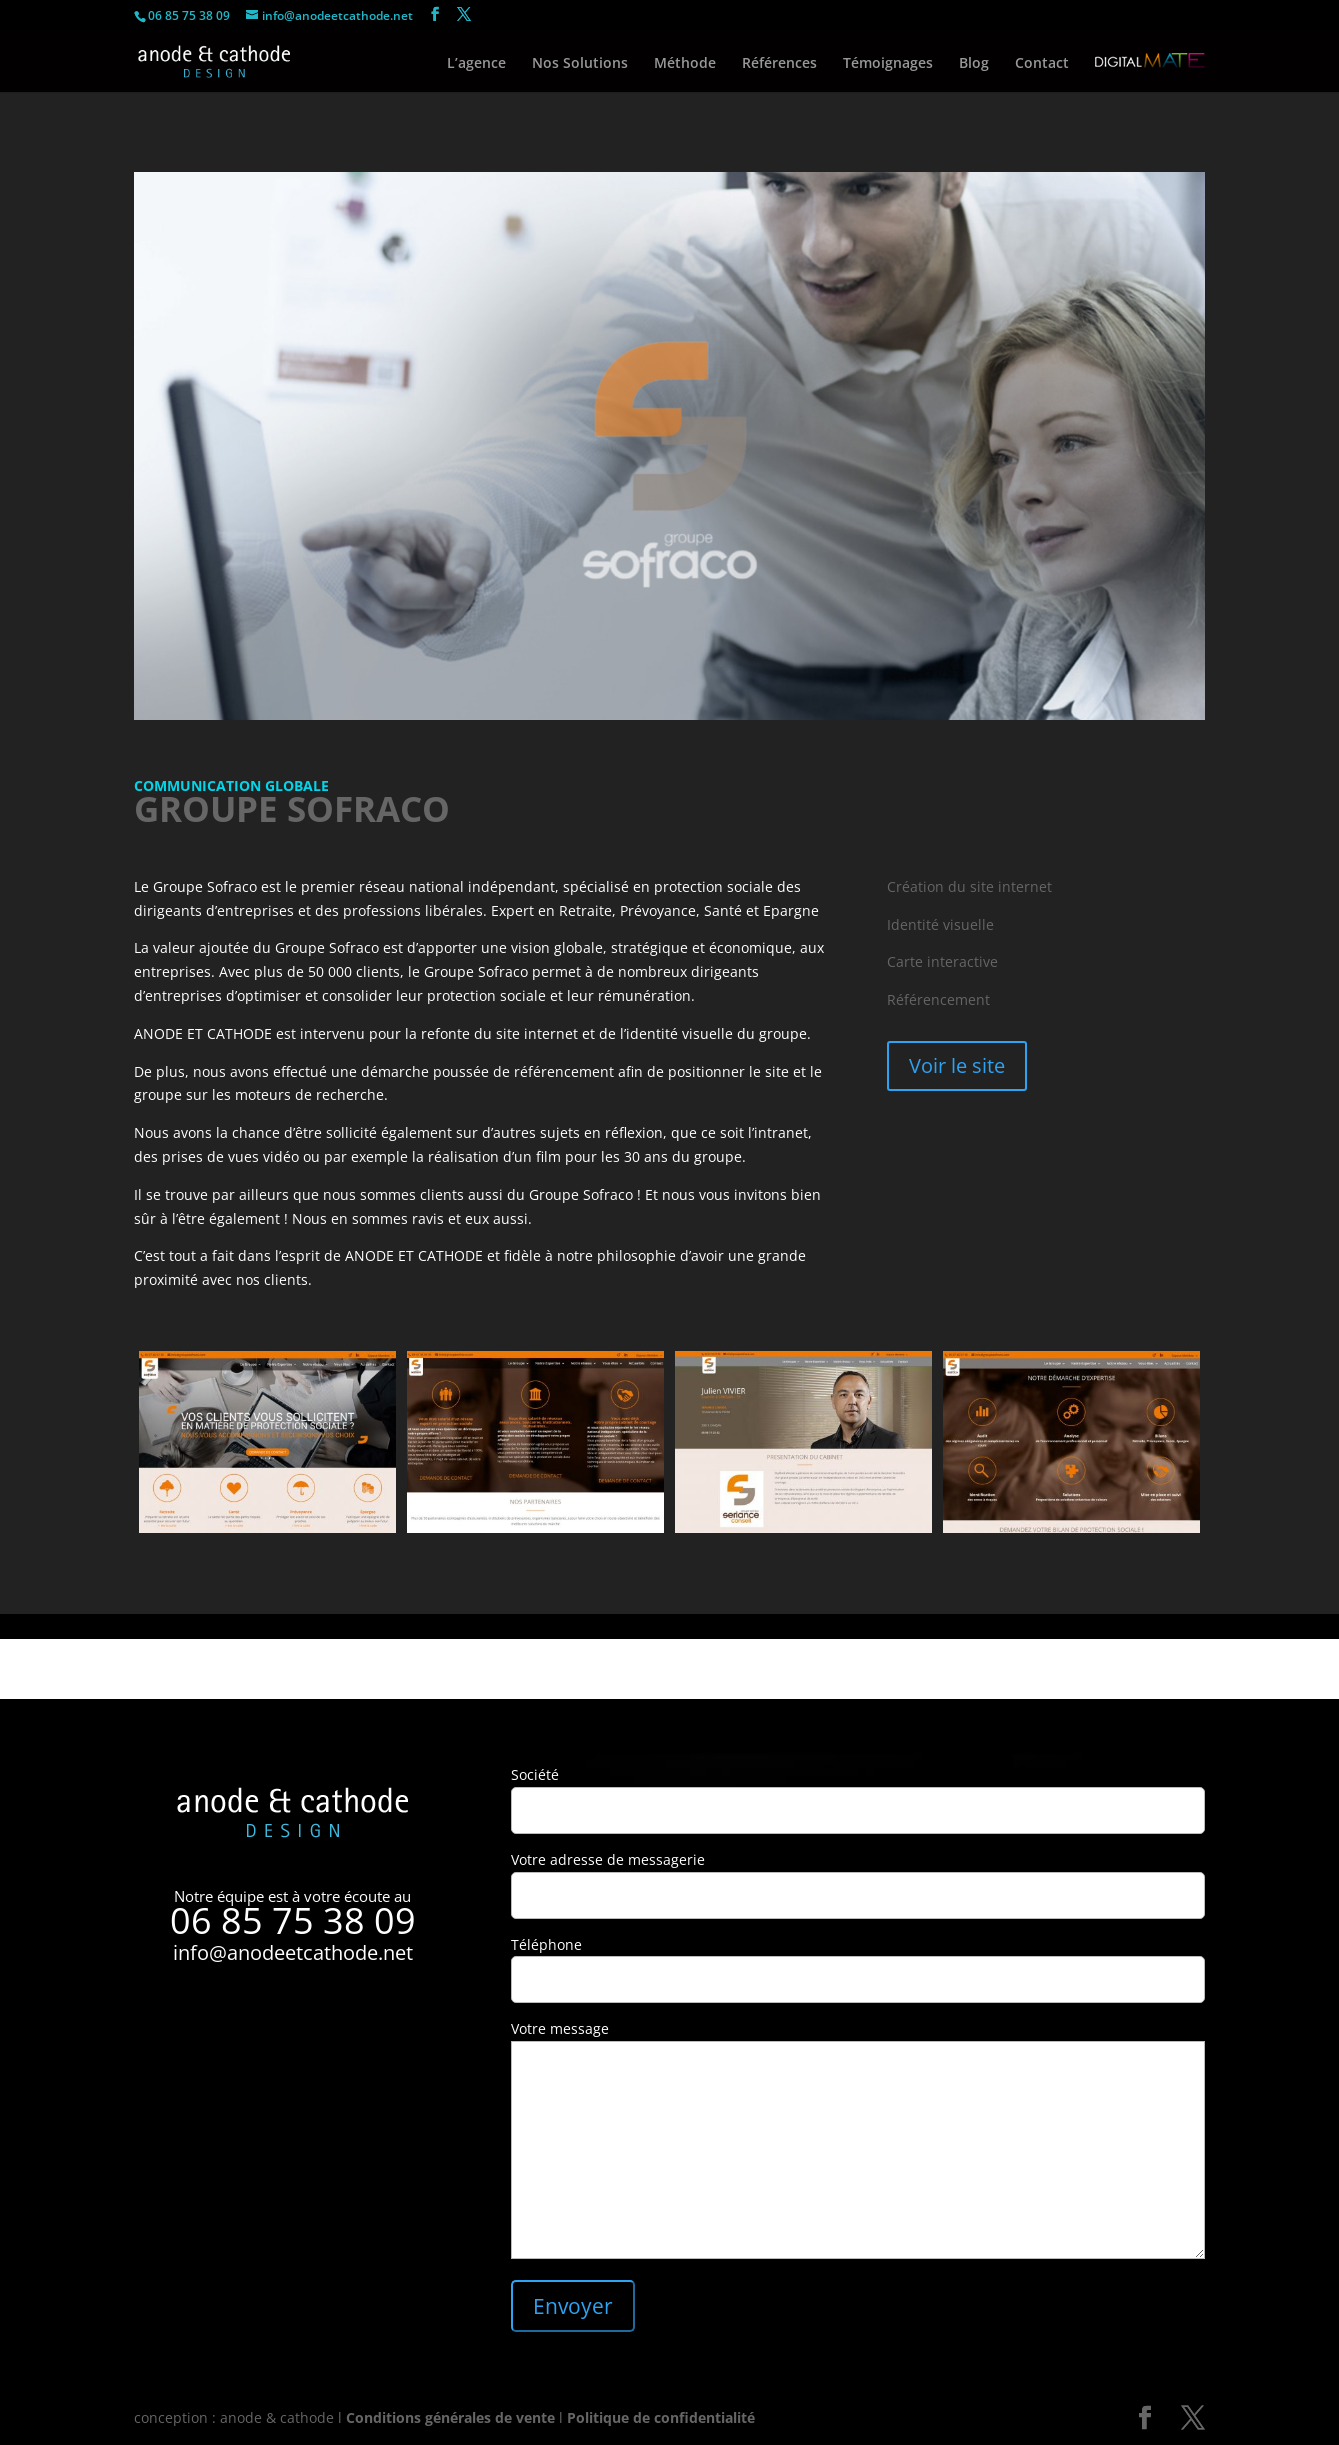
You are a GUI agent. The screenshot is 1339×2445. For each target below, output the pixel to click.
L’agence (476, 64)
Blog (974, 64)
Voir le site (957, 1065)
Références (779, 64)
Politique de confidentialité (661, 2417)
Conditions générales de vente (450, 2417)
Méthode (685, 64)
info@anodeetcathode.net (293, 1952)
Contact (1042, 64)
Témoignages (888, 64)
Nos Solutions (580, 64)
